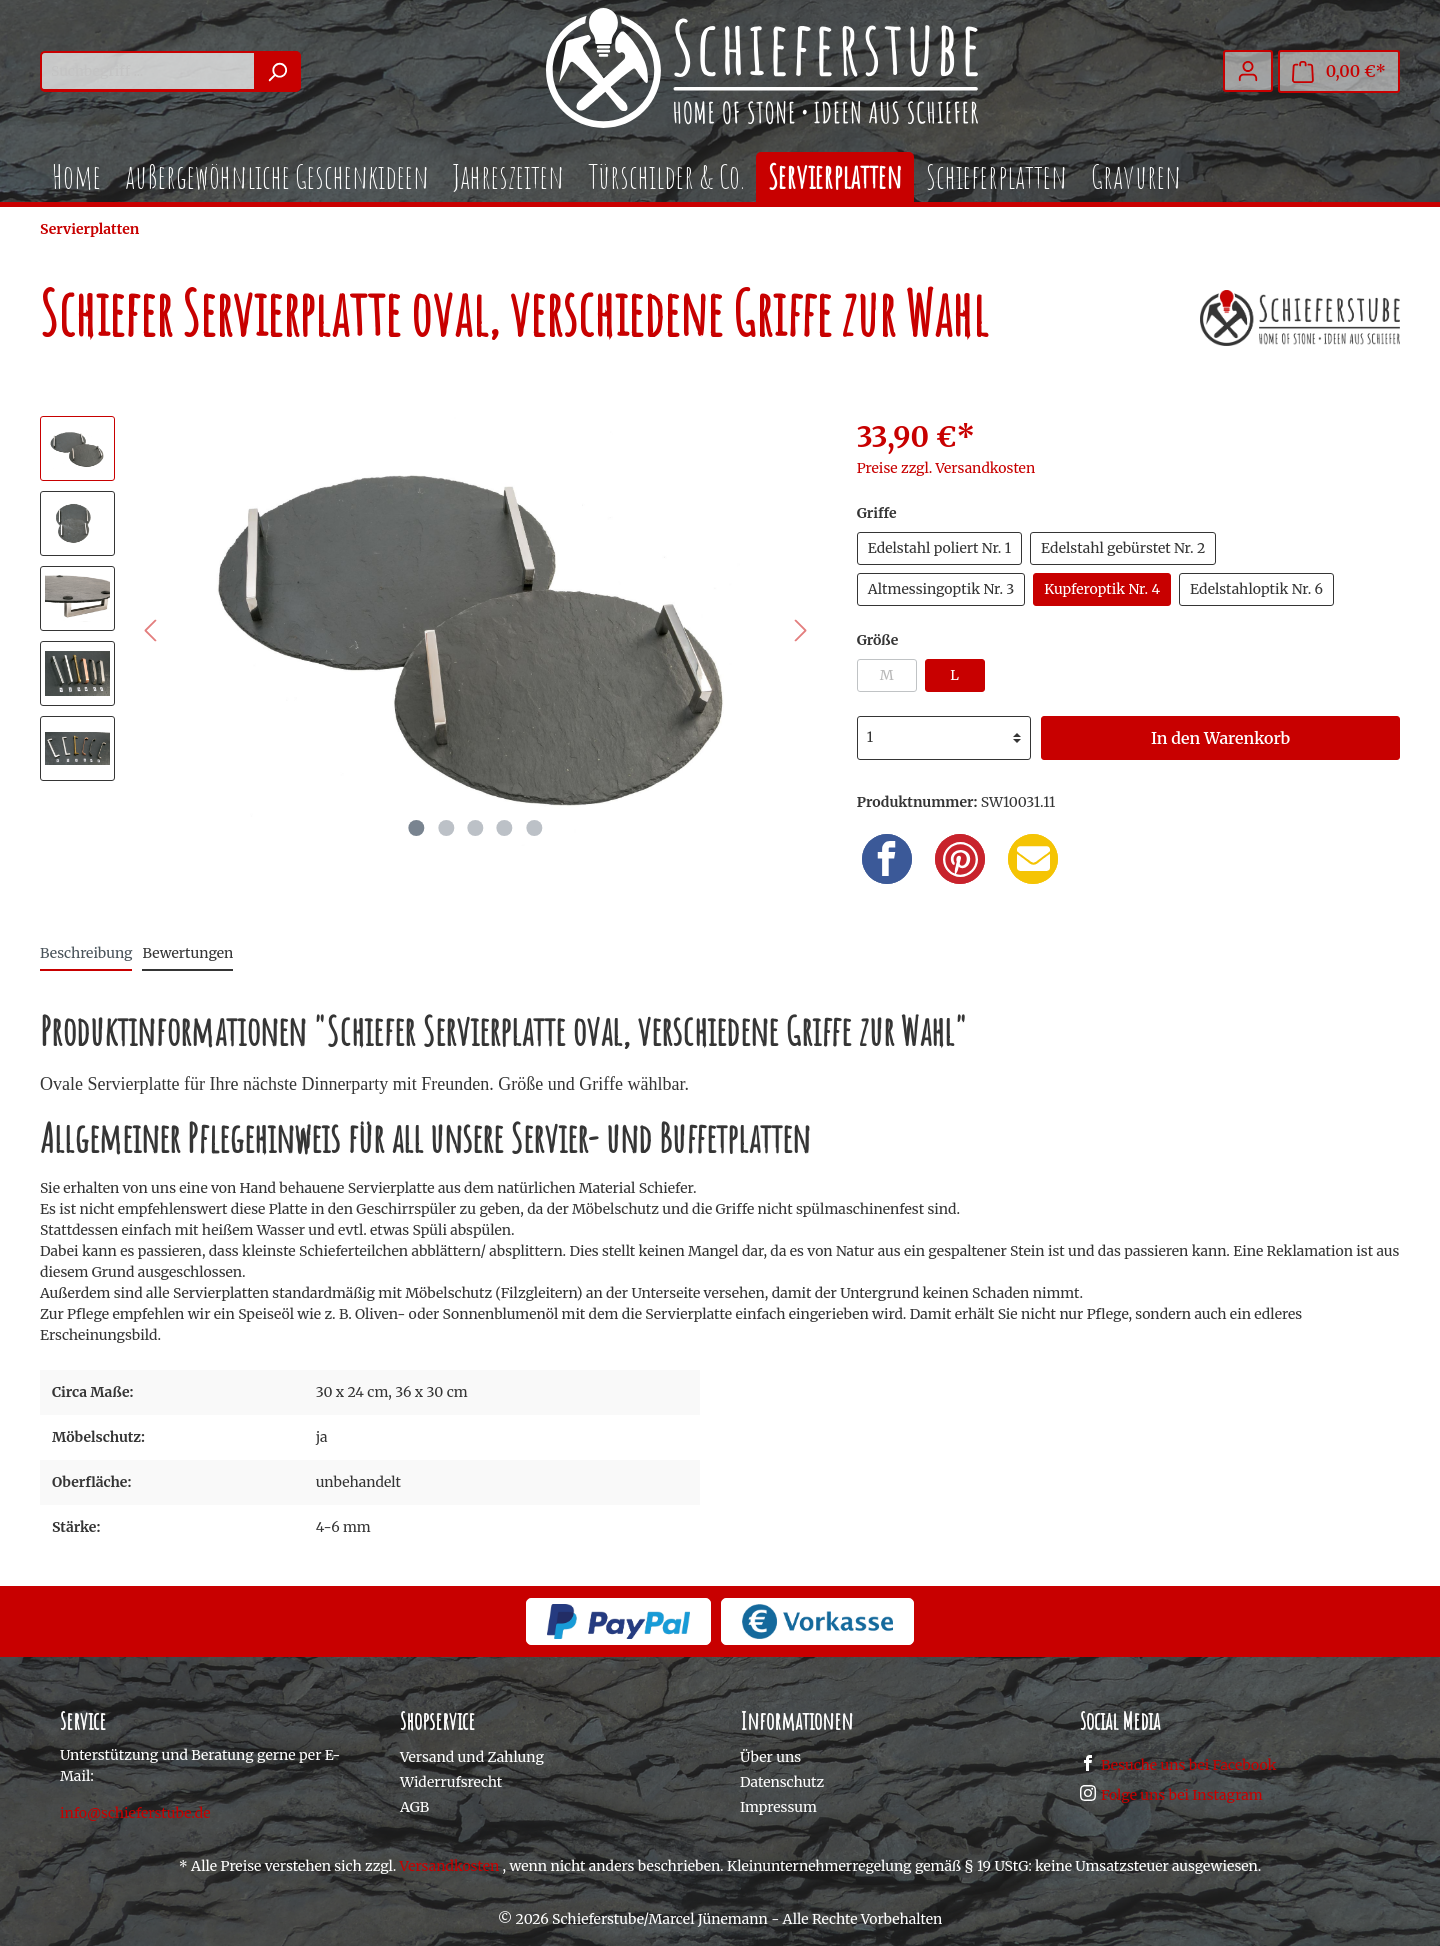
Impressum (778, 1807)
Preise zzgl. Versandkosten (946, 468)
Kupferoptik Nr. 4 (1102, 589)
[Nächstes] (801, 630)
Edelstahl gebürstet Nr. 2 (1123, 548)
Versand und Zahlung (472, 1757)
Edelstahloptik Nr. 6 (1256, 589)
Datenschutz (782, 1782)
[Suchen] (277, 71)
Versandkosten (450, 1866)
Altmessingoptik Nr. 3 (941, 589)
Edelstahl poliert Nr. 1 (939, 548)
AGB (414, 1807)
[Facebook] (887, 859)
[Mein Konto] (1248, 71)
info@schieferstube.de (135, 1813)
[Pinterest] (960, 859)
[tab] (86, 953)
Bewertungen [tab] (187, 953)
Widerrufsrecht (451, 1782)
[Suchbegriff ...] (147, 71)
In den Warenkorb (1220, 738)
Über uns (770, 1757)
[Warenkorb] (1339, 71)
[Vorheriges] (150, 630)
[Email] (1033, 859)
